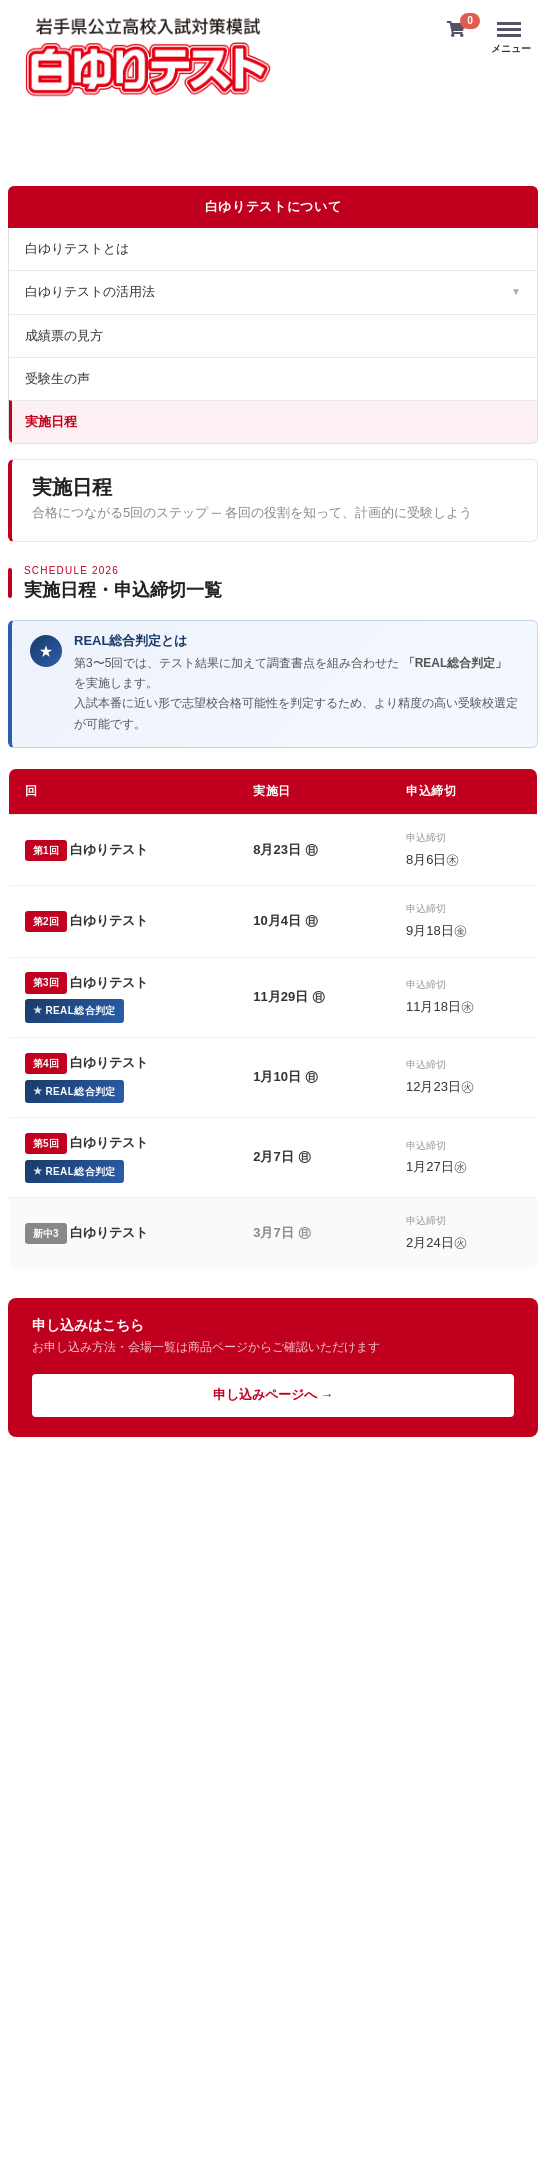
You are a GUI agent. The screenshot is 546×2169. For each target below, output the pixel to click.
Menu (511, 20)
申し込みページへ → (273, 1394)
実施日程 (51, 420)
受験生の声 (57, 377)
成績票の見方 (64, 334)
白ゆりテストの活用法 (273, 291)
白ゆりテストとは (77, 248)
